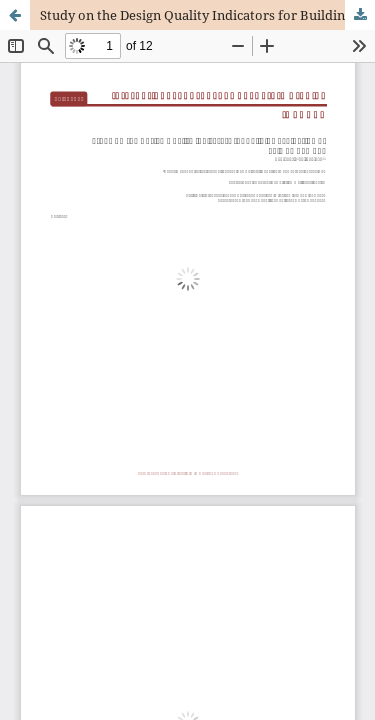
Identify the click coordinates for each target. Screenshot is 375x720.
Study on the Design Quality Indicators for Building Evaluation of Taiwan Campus (207, 15)
